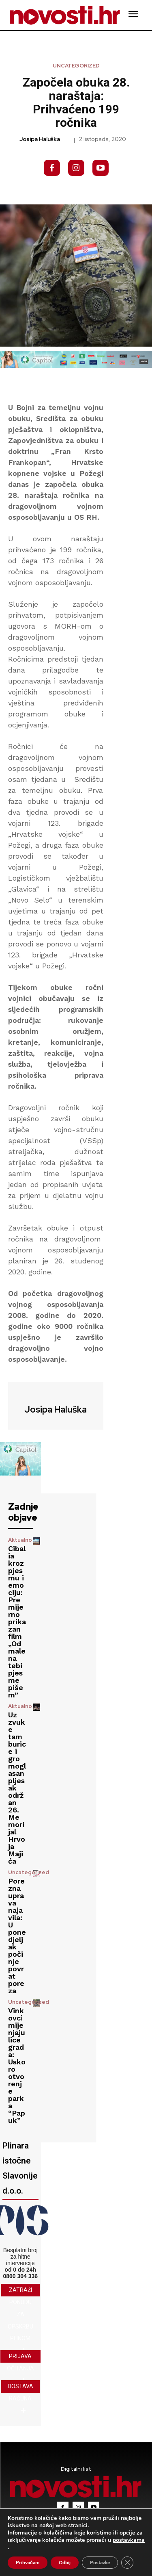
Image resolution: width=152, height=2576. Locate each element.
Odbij (65, 2562)
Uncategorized (76, 65)
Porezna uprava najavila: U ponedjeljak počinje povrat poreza (17, 1936)
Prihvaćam (27, 2562)
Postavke (100, 2562)
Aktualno (20, 1540)
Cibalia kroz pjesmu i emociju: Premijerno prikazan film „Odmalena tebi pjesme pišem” (17, 1621)
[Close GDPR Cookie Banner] (127, 2562)
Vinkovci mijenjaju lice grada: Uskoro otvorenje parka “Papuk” (17, 2065)
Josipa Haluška (39, 139)
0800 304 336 (20, 2276)
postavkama (129, 2540)
